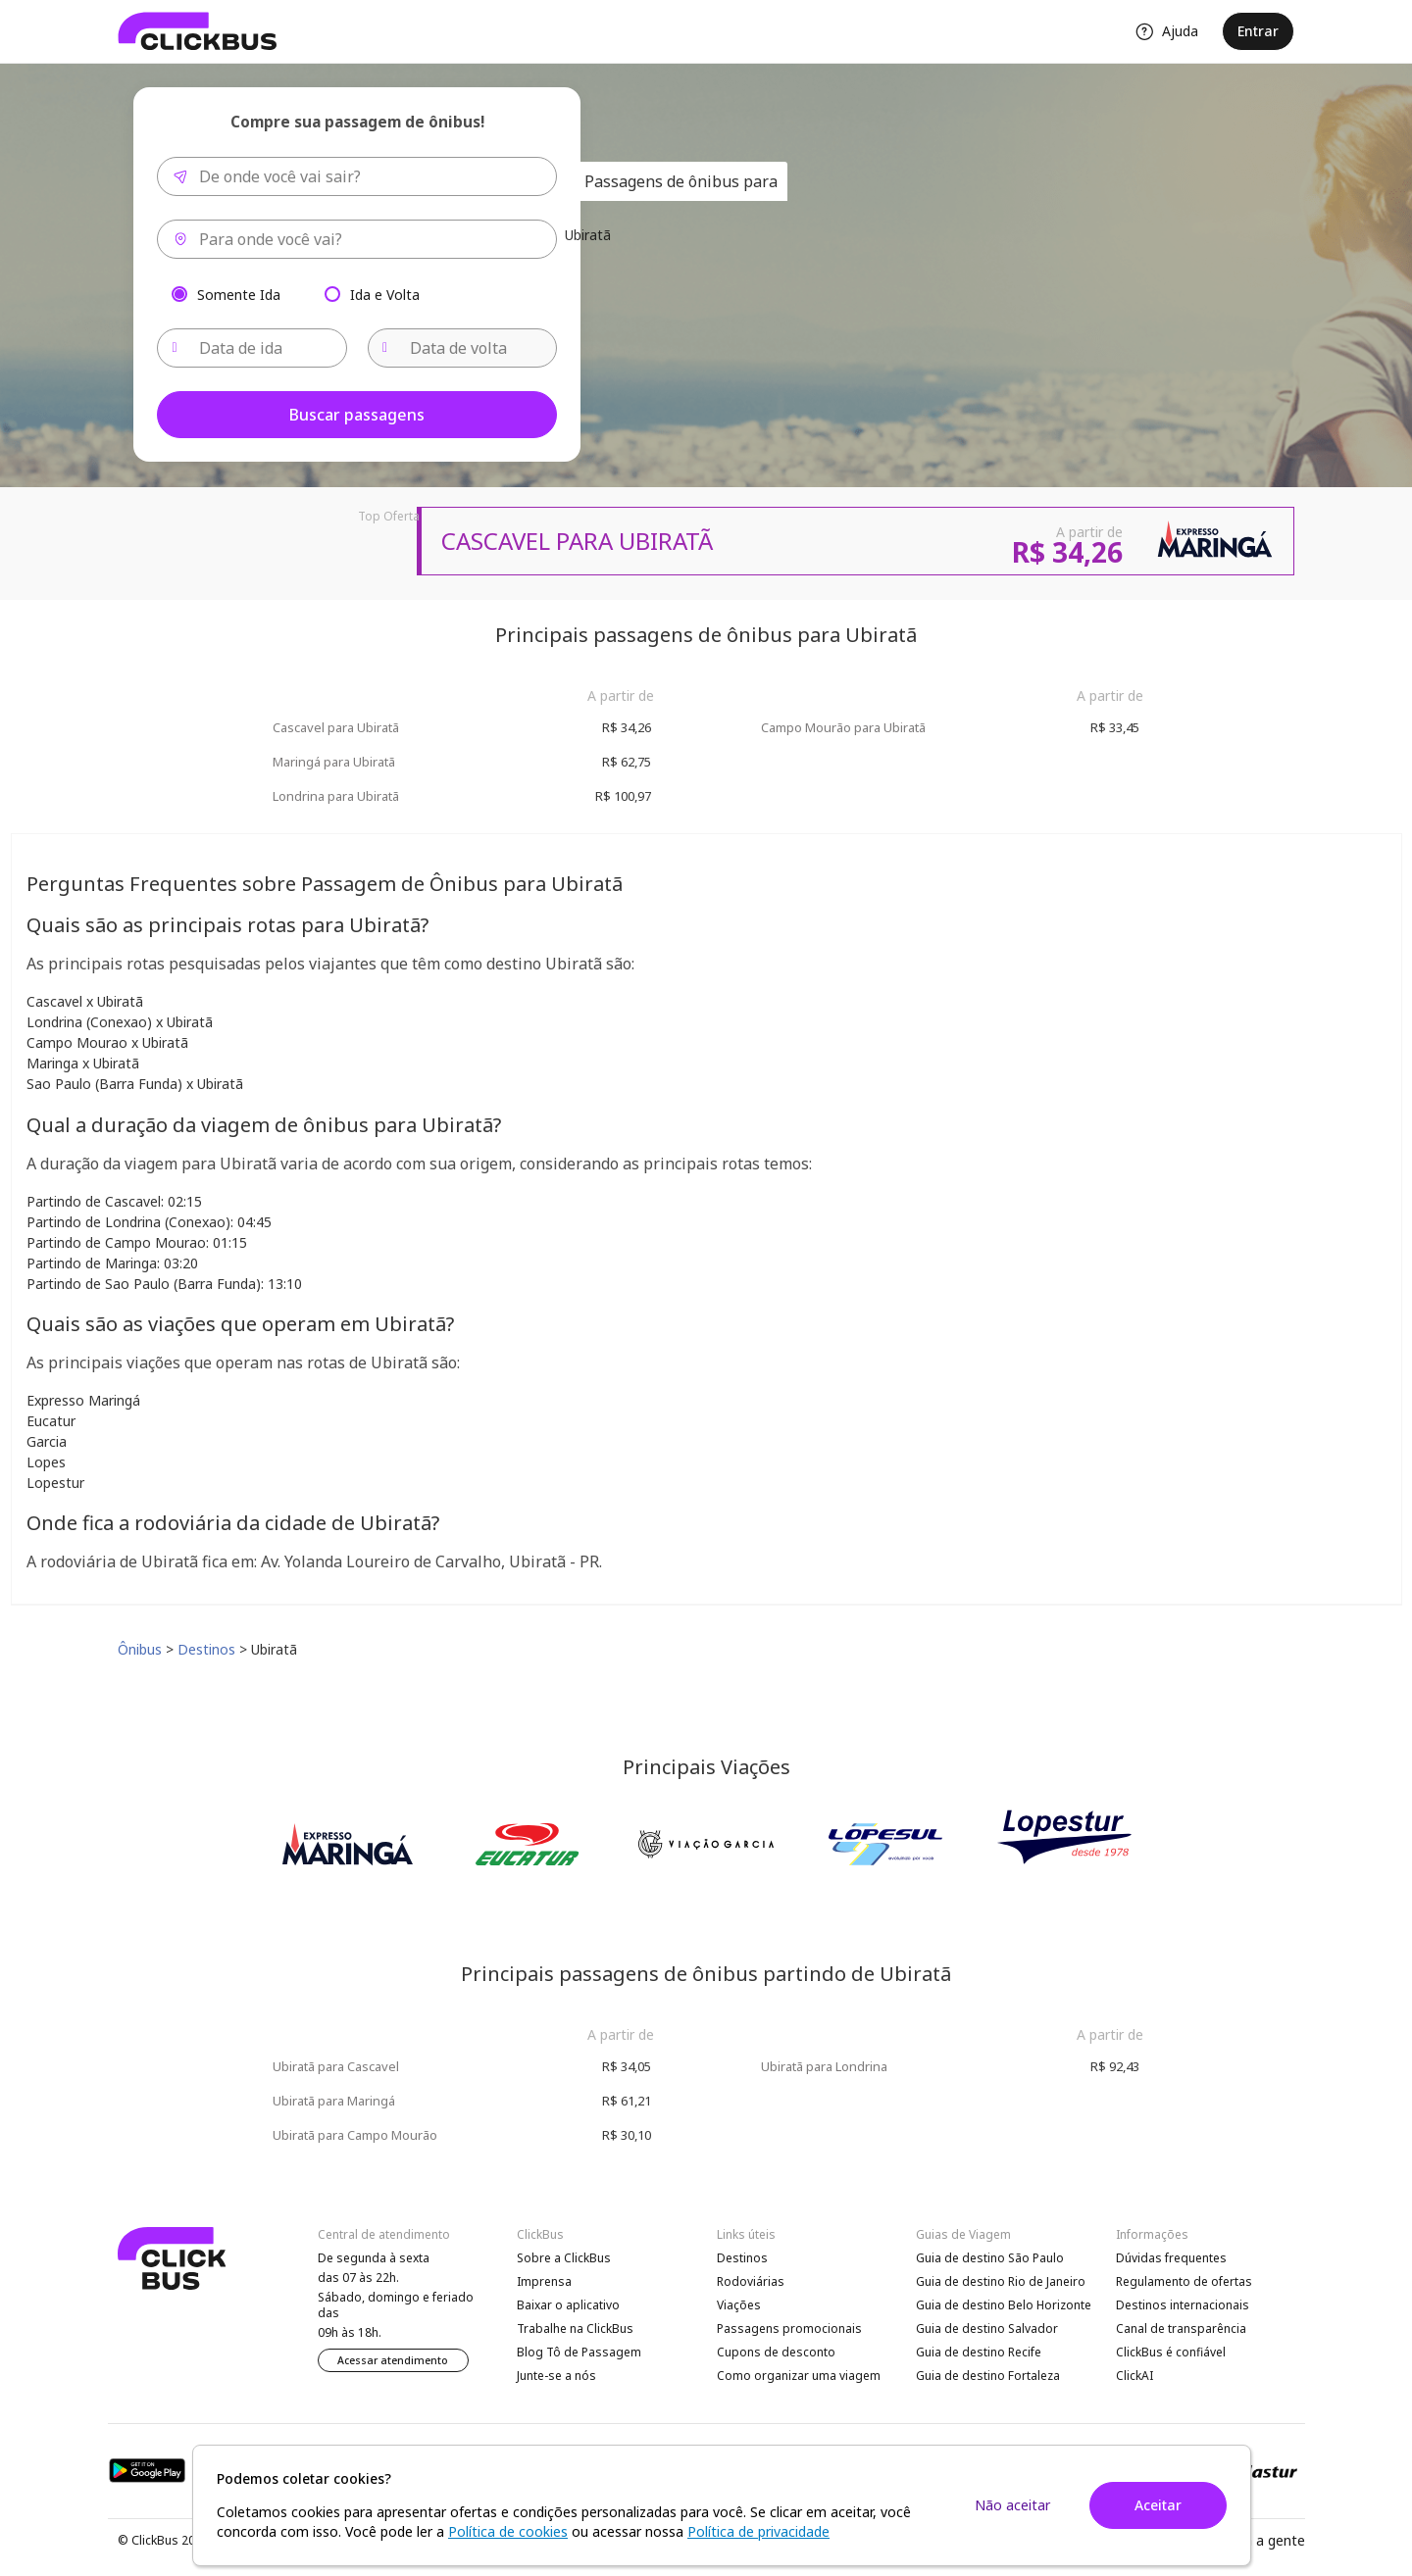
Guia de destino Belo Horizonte (1003, 2305)
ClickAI (1134, 2375)
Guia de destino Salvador (987, 2328)
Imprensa (544, 2281)
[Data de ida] (252, 348)
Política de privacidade (758, 2531)
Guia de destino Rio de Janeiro (1000, 2281)
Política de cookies (508, 2531)
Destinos (742, 2258)
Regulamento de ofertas (1184, 2281)
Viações (739, 2305)
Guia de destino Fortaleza (988, 2375)
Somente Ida (238, 293)
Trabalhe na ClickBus (575, 2328)
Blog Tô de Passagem (579, 2352)
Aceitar (1158, 2505)
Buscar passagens (357, 414)
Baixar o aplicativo (568, 2305)
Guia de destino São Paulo (990, 2258)
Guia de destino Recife (978, 2352)
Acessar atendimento (392, 2360)
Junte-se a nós (556, 2375)
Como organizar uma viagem (799, 2375)
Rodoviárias (750, 2281)
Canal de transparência (1181, 2328)
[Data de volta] (463, 348)
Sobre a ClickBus (564, 2258)
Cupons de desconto (776, 2352)
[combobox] (357, 176)
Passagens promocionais (789, 2328)
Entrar (1258, 31)
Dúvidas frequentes (1171, 2258)
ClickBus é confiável (1171, 2352)
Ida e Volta (385, 293)
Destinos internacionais (1182, 2305)
